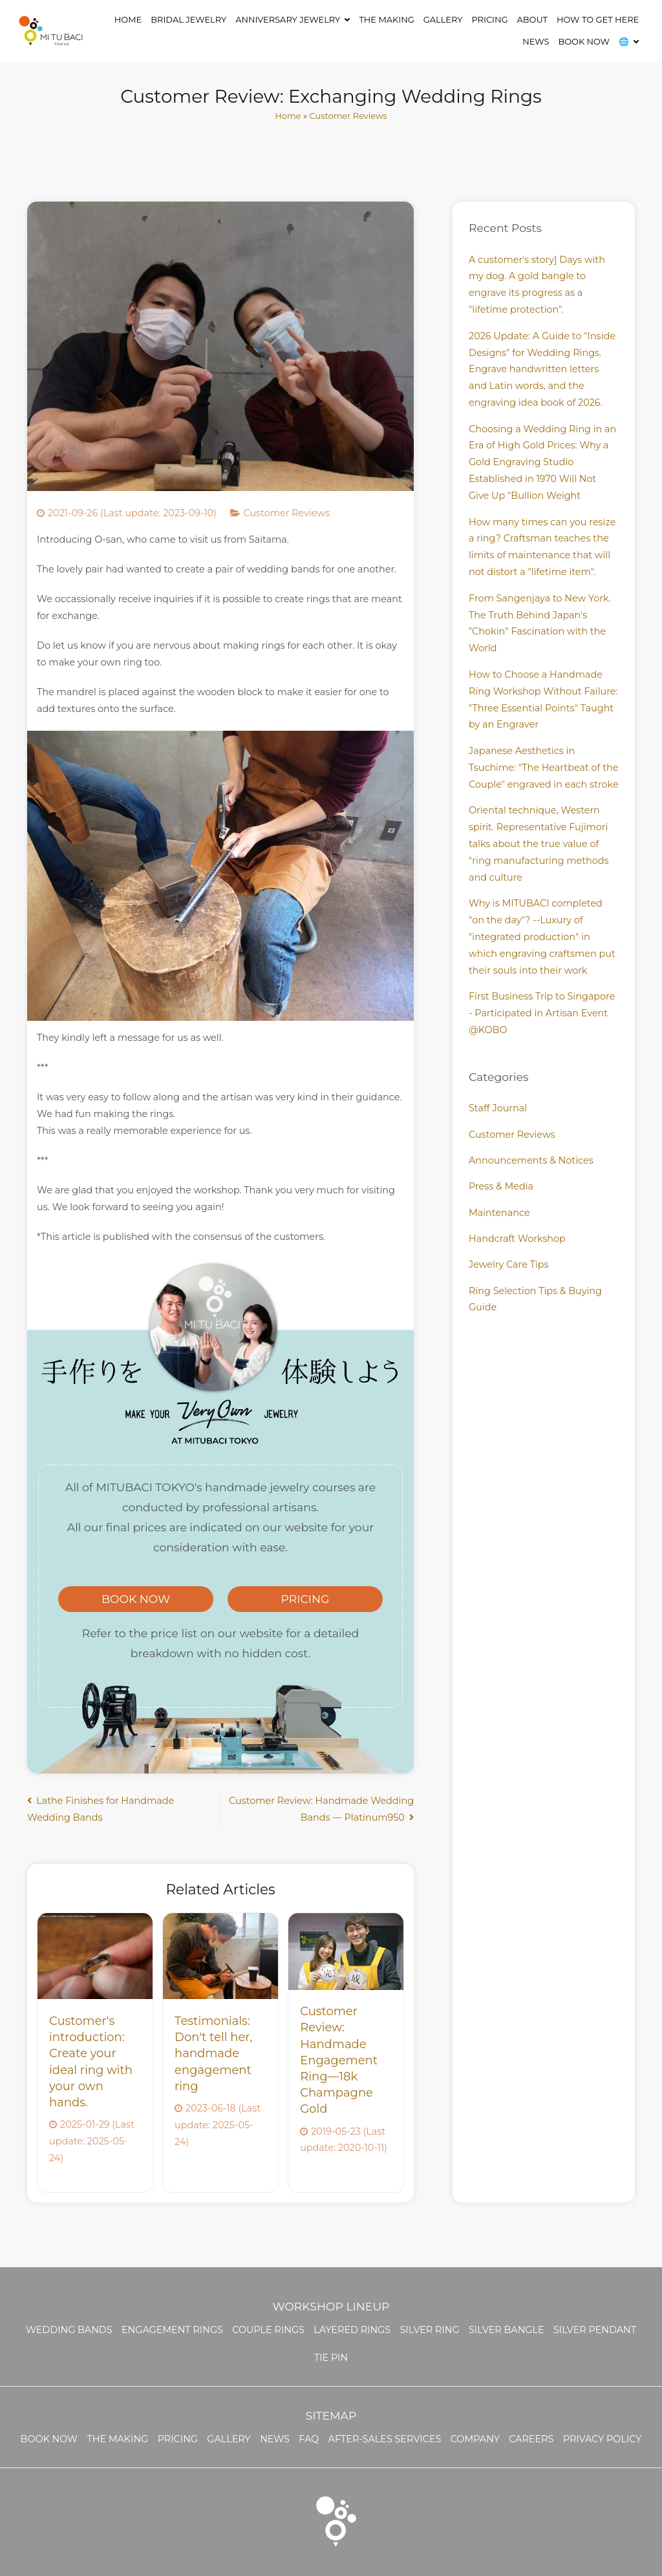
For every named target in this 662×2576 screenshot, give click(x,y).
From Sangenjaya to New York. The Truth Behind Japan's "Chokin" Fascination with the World (540, 623)
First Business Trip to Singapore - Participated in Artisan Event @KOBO (542, 1013)
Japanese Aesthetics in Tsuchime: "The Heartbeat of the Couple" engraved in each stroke (544, 767)
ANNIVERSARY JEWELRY (287, 19)
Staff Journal (498, 1108)
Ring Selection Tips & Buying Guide (535, 1299)
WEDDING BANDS (69, 2330)
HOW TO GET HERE (598, 19)
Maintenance (499, 1213)
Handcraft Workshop (517, 1238)
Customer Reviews (348, 115)
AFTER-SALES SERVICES (385, 2439)
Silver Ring (429, 2330)
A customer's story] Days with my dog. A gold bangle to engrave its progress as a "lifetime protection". (537, 285)
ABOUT (532, 19)
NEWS (535, 41)
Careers (531, 2439)
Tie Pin (331, 2357)
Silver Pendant (594, 2330)
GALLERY (443, 19)
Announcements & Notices (531, 1160)
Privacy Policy (602, 2439)
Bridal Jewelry (188, 19)
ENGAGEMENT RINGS (172, 2330)
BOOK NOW (584, 41)
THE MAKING (386, 19)
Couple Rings (268, 2330)
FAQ (309, 2439)
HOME (128, 19)
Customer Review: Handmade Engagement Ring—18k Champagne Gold (339, 2060)
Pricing (489, 19)
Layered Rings (352, 2330)
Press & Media (501, 1186)
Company (475, 2439)
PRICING (305, 1599)
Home (288, 115)
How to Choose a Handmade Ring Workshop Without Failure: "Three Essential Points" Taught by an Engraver (543, 700)
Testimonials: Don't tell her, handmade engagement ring (213, 2053)
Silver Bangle (506, 2330)
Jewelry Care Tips (509, 1264)
